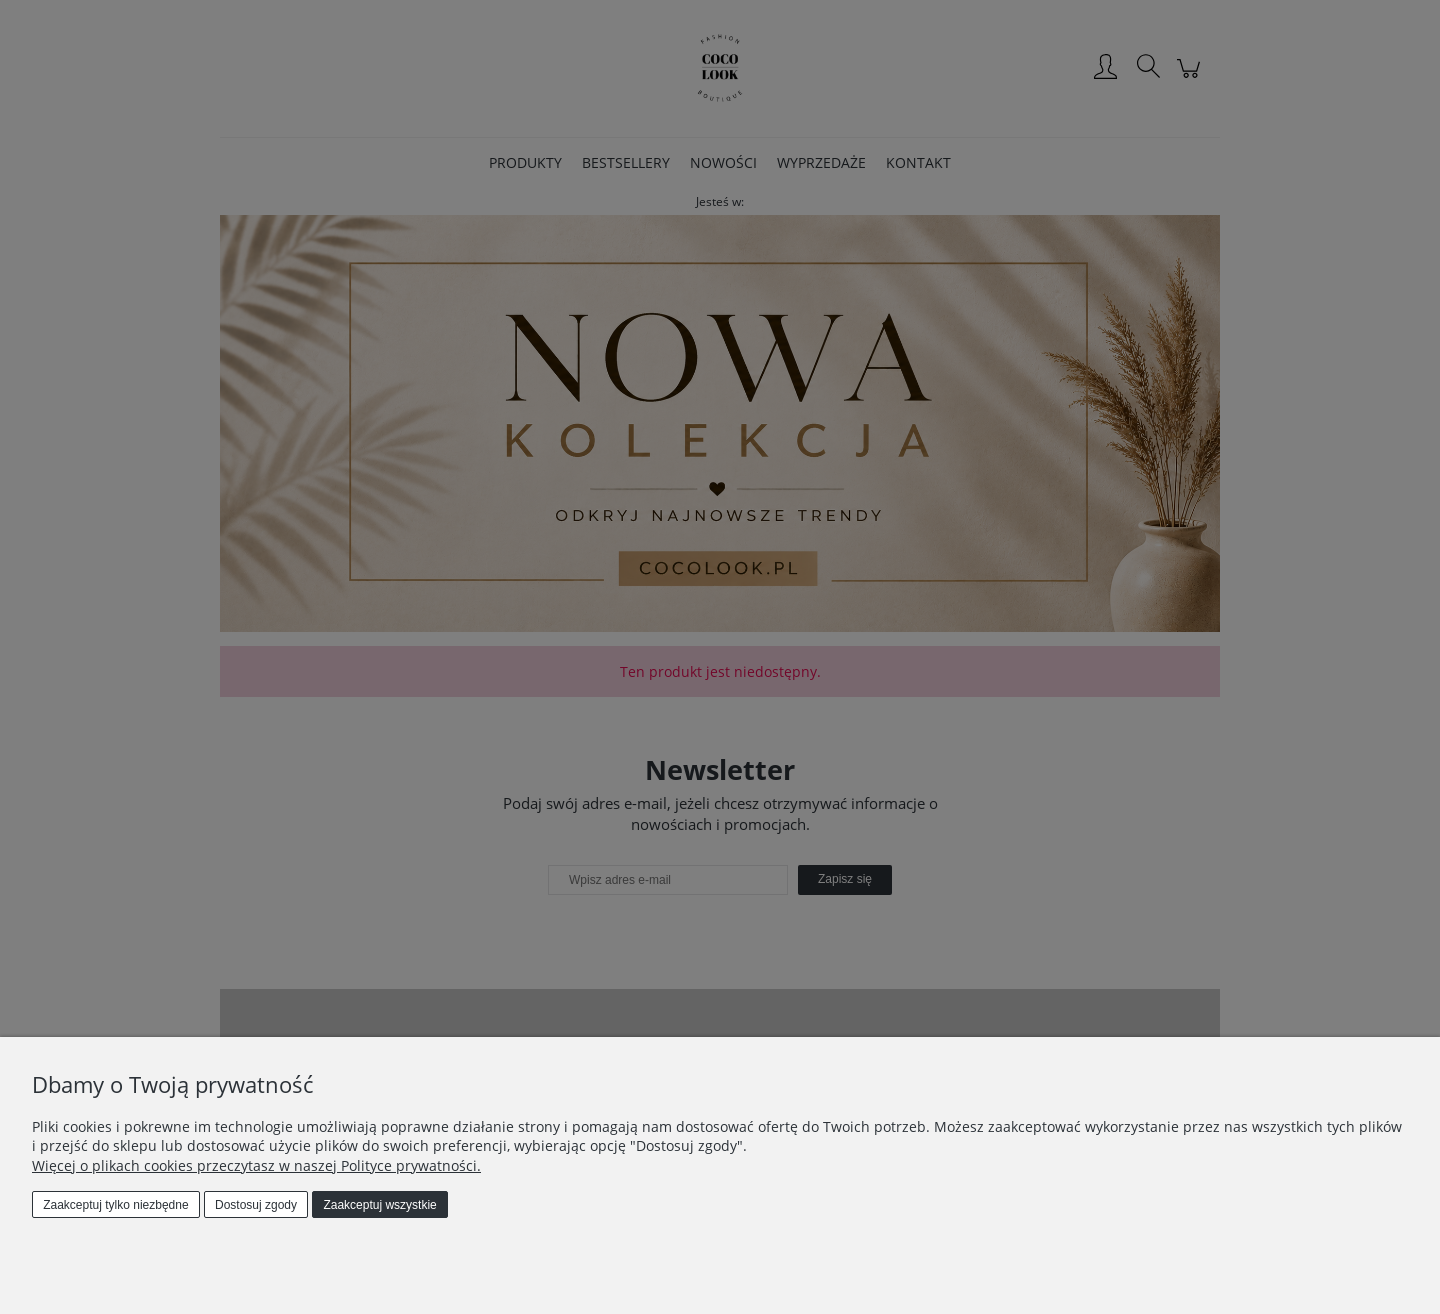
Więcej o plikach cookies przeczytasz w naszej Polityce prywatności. (256, 1165)
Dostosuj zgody (256, 1205)
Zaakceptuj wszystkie (379, 1205)
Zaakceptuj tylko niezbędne (115, 1205)
